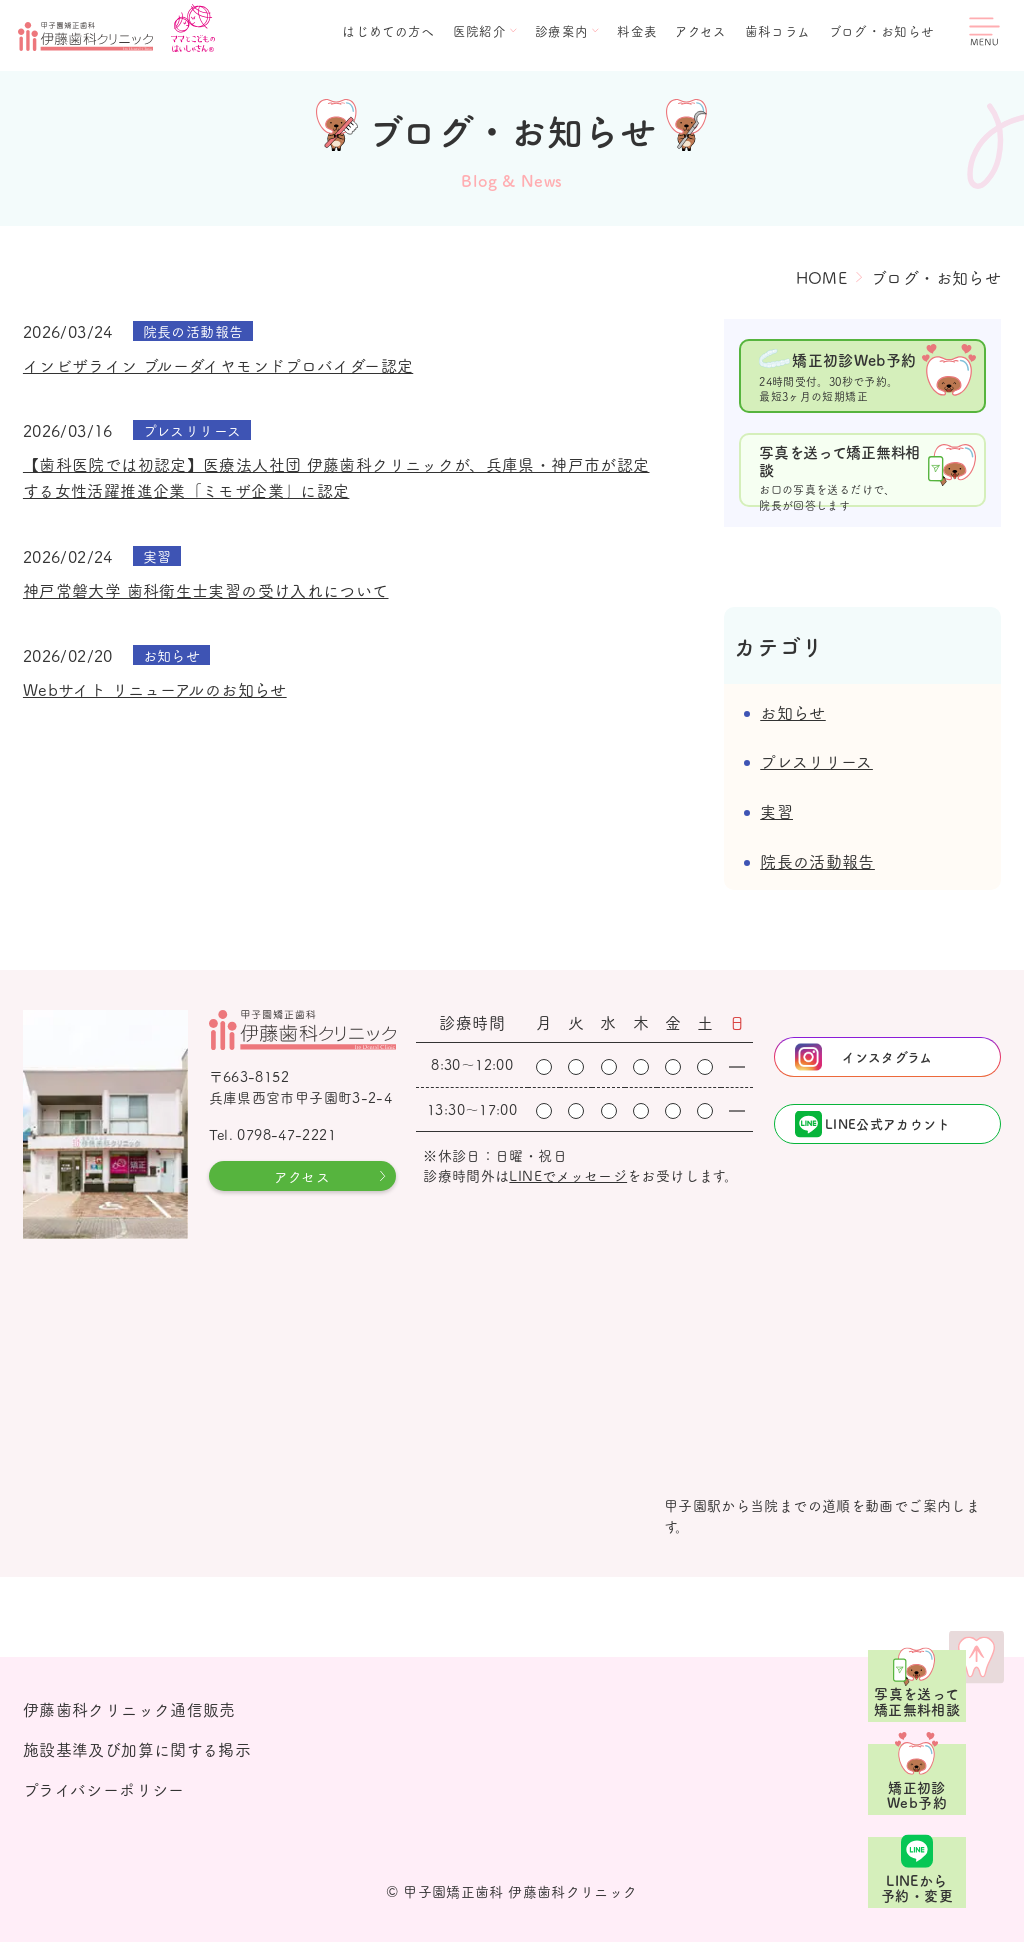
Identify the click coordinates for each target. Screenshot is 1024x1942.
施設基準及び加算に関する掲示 (137, 1749)
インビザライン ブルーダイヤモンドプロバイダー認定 (218, 365)
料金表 (637, 31)
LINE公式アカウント (887, 1123)
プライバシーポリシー (104, 1789)
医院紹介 (480, 31)
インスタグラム (887, 1056)
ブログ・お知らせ (882, 31)
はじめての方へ (388, 31)
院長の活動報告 (817, 861)
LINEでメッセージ (568, 1175)
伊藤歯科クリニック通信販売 (129, 1709)
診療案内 (562, 31)
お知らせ (793, 712)
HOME (822, 277)
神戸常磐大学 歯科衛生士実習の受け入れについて (206, 590)
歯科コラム (778, 31)
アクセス (701, 31)
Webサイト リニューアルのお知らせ (155, 689)
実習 (776, 811)
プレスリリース (816, 761)
